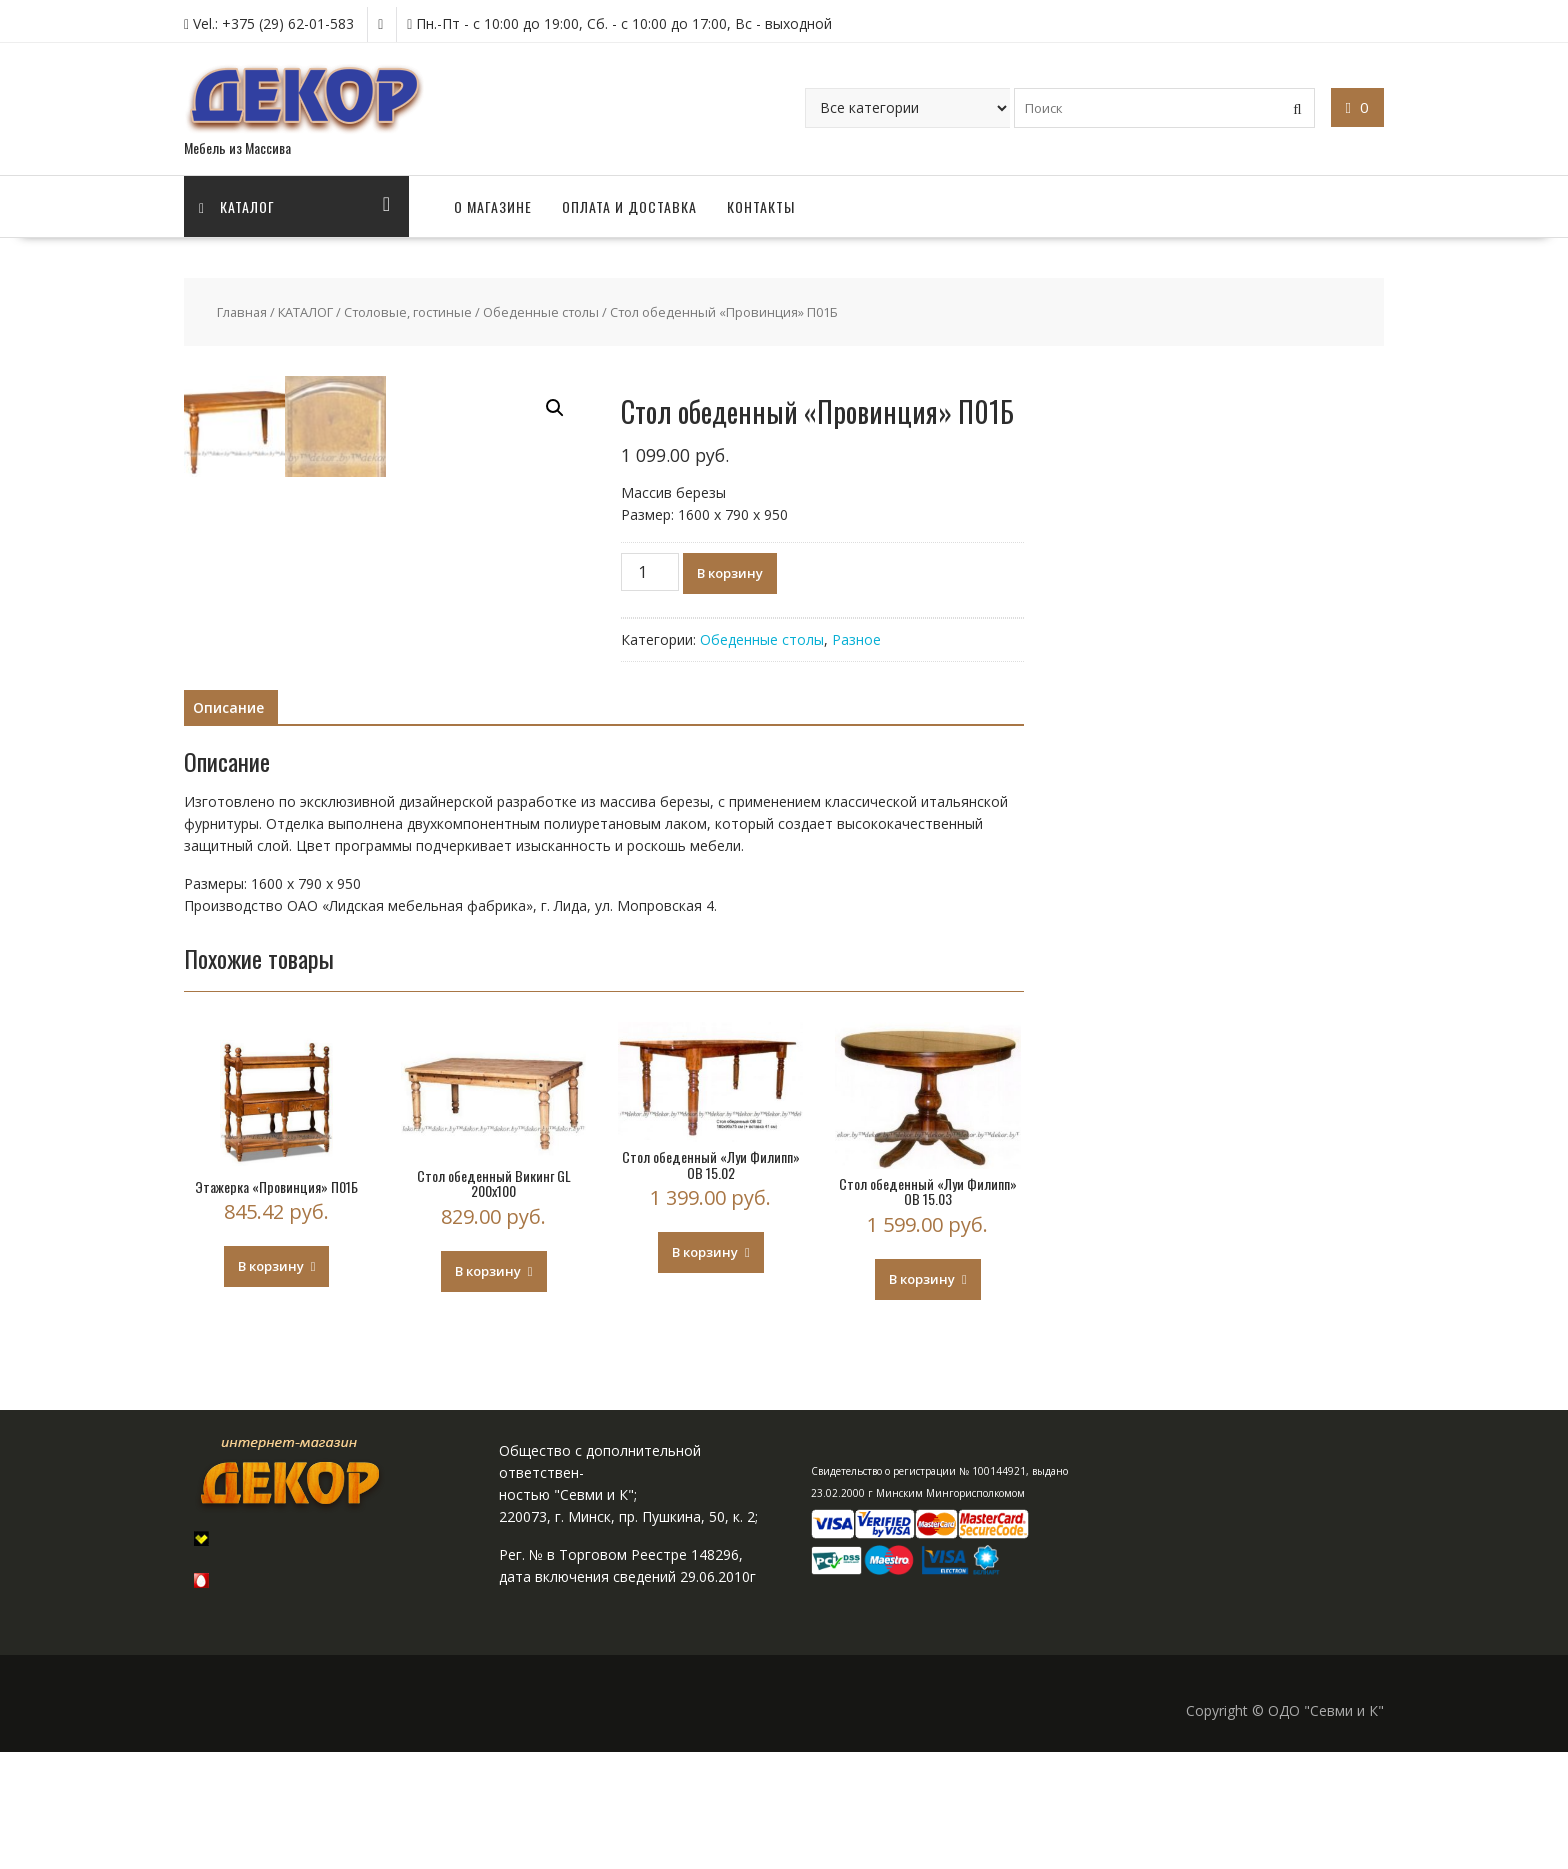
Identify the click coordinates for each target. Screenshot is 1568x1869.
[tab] (228, 825)
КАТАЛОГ (305, 312)
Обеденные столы (541, 312)
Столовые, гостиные (408, 312)
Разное (856, 639)
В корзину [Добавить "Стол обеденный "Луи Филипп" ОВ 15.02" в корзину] (705, 1369)
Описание (228, 824)
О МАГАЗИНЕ (493, 206)
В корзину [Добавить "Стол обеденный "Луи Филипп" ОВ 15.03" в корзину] (922, 1396)
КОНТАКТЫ (761, 206)
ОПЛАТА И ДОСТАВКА (629, 206)
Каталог (237, 206)
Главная (242, 312)
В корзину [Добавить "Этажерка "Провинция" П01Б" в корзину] (271, 1383)
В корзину (730, 573)
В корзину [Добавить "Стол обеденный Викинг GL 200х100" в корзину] (488, 1388)
